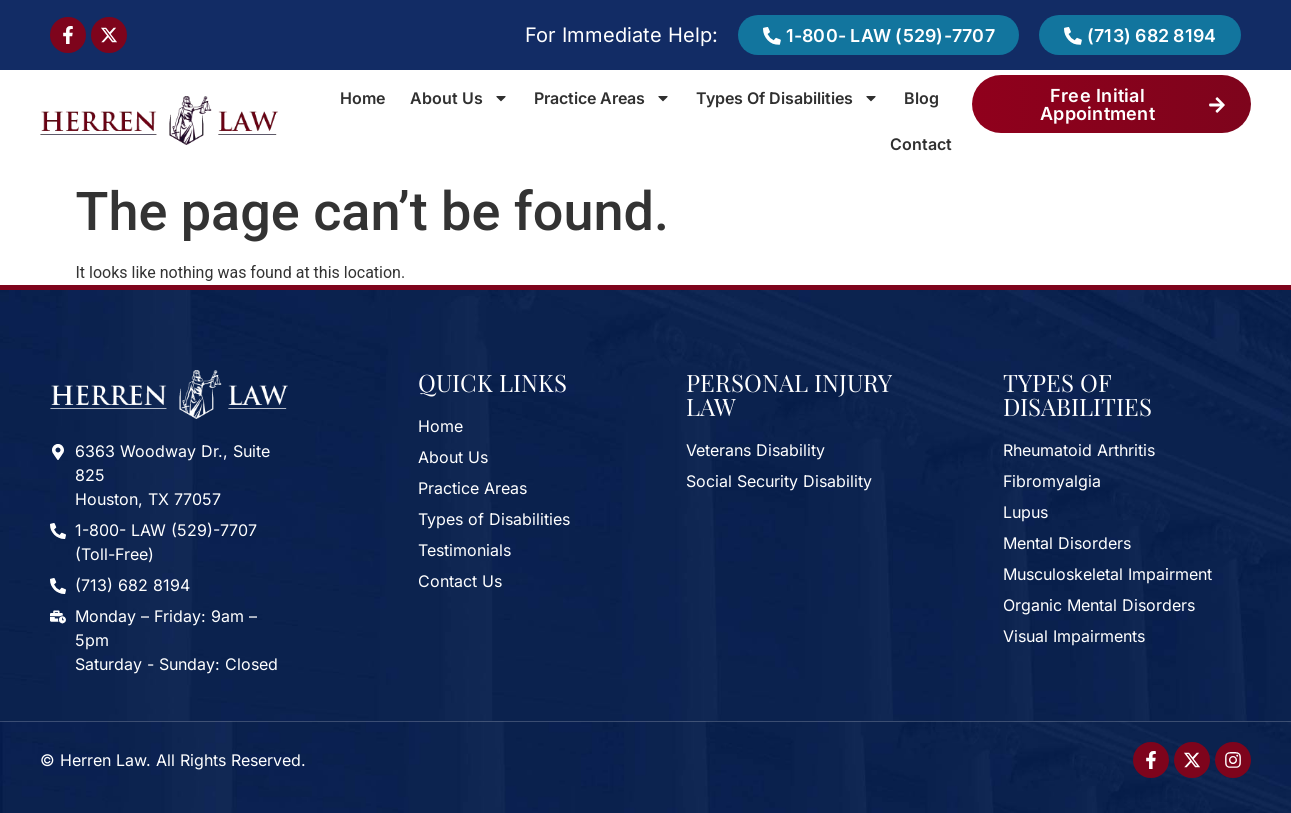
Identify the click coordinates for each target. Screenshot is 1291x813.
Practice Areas (602, 98)
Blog (921, 98)
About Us (459, 98)
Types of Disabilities (787, 98)
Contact (921, 144)
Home (362, 98)
